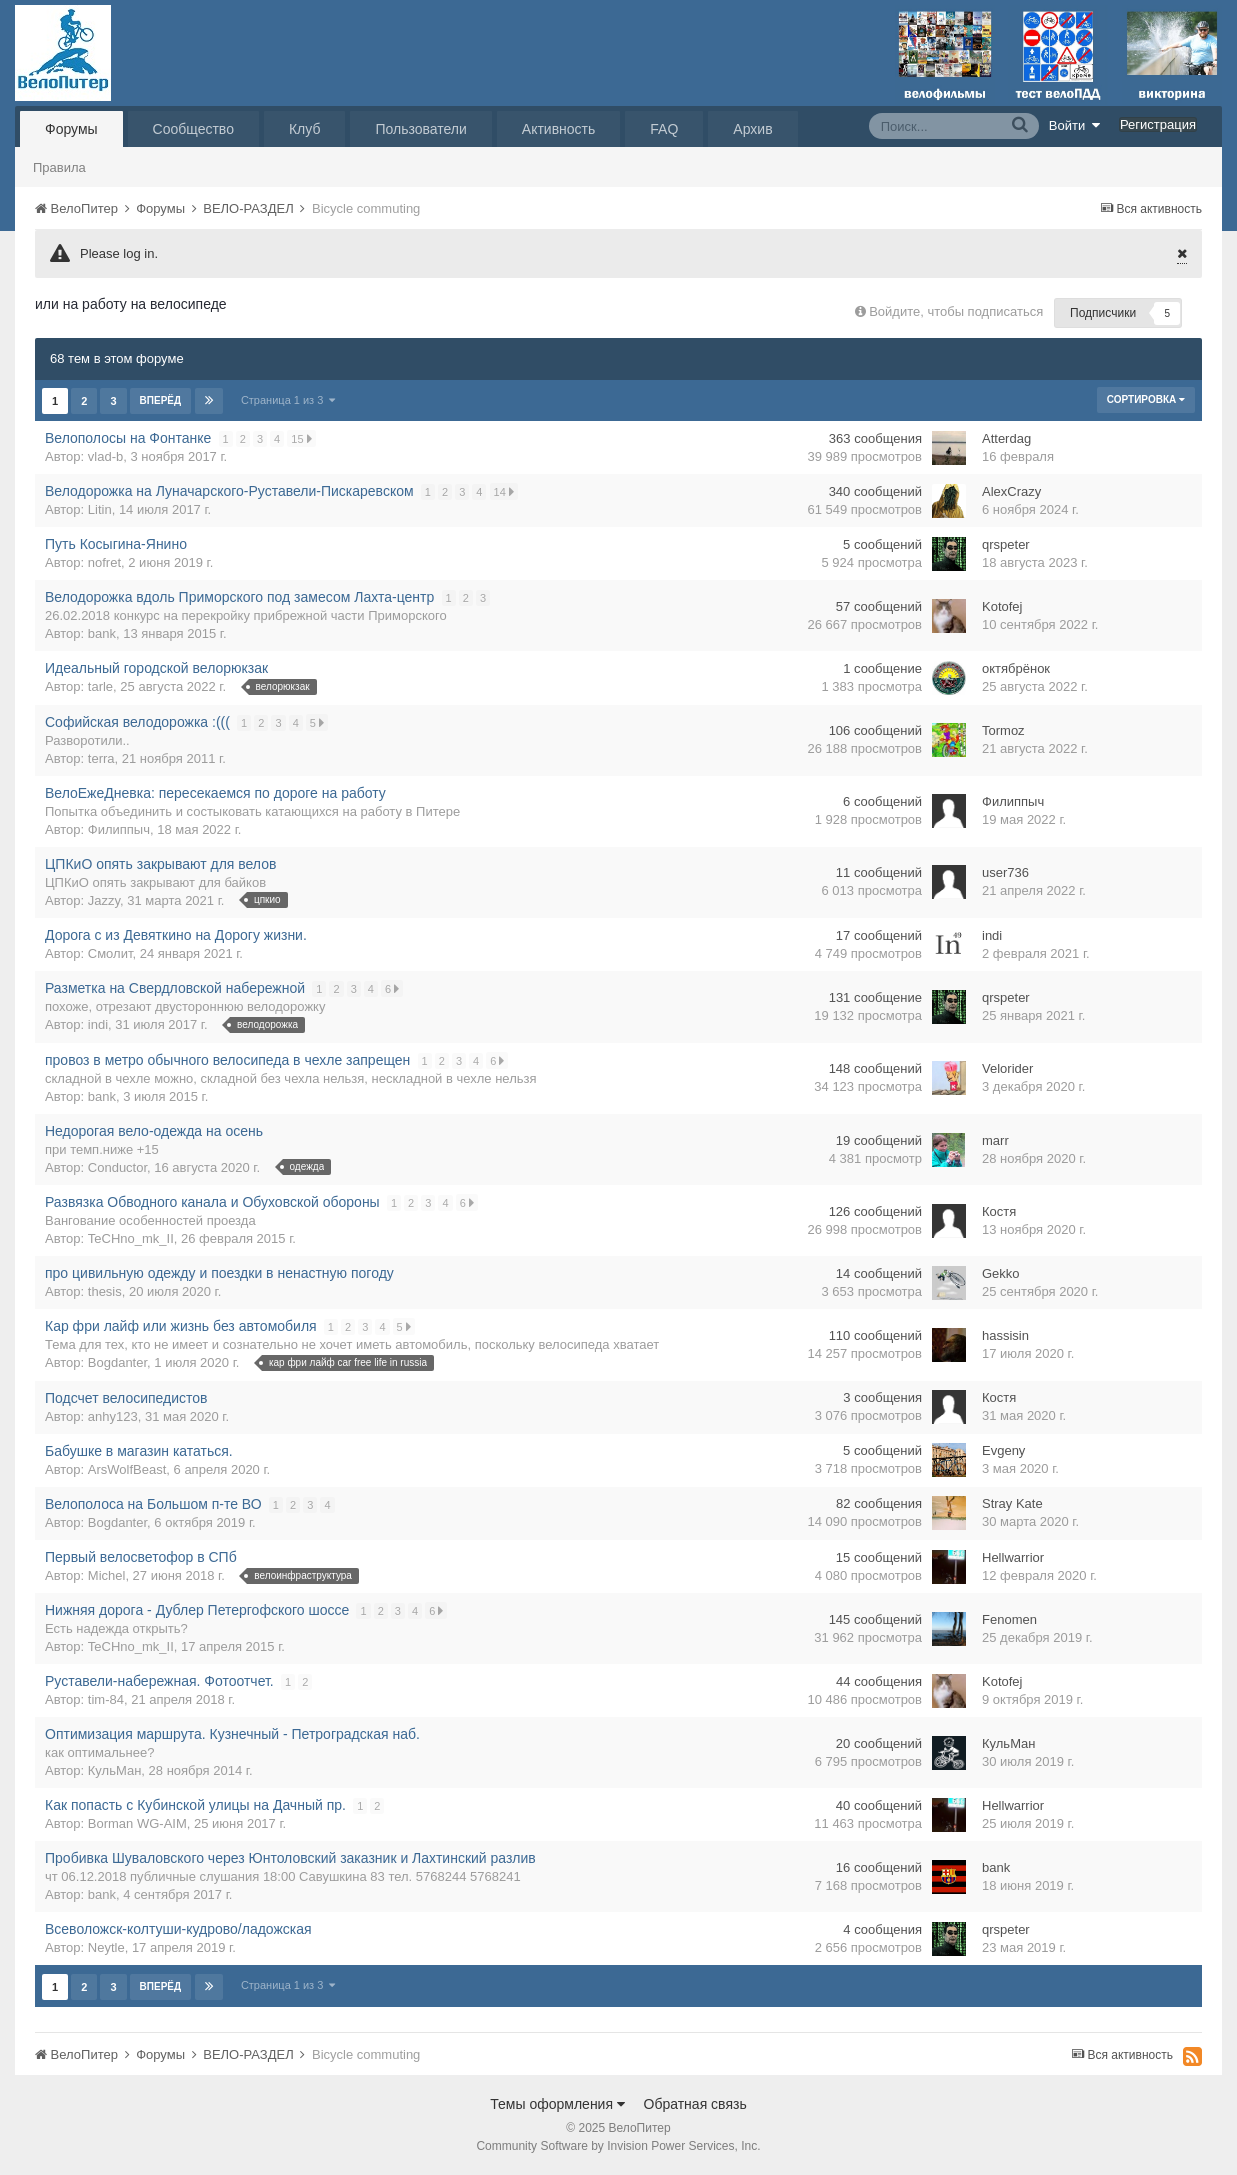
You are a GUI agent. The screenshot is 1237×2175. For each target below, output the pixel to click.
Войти (1075, 125)
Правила (59, 167)
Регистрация (1158, 124)
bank (102, 633)
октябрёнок (1016, 668)
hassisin (1005, 1335)
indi (992, 935)
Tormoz (1003, 730)
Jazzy (104, 900)
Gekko (1001, 1273)
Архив (752, 129)
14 (505, 491)
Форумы (71, 129)
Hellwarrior (1013, 1557)
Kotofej (1002, 606)
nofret (104, 562)
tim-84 (106, 1699)
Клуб (305, 129)
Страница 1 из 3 (288, 400)
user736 (1005, 872)
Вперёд (161, 400)
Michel (107, 1575)
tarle (100, 686)
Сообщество (193, 129)
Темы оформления (557, 2104)
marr (995, 1140)
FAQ (664, 129)
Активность (559, 129)
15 (303, 438)
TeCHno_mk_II (131, 1238)
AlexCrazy (1011, 491)
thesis (105, 1291)
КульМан (115, 1770)
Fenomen (1009, 1619)
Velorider (1007, 1068)
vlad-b (105, 456)
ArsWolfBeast (127, 1469)
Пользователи (420, 129)
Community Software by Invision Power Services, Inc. (618, 2146)
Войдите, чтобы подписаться (956, 311)
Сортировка (1146, 399)
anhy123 (113, 1416)
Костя (999, 1211)
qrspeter (1006, 544)
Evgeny (1003, 1450)
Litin (100, 509)
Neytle (106, 1947)
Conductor (117, 1167)
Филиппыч (119, 829)
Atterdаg (1006, 438)
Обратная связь (695, 2104)
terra (101, 758)
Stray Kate (1012, 1503)
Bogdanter (117, 1362)
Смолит (110, 953)
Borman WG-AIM (137, 1823)
